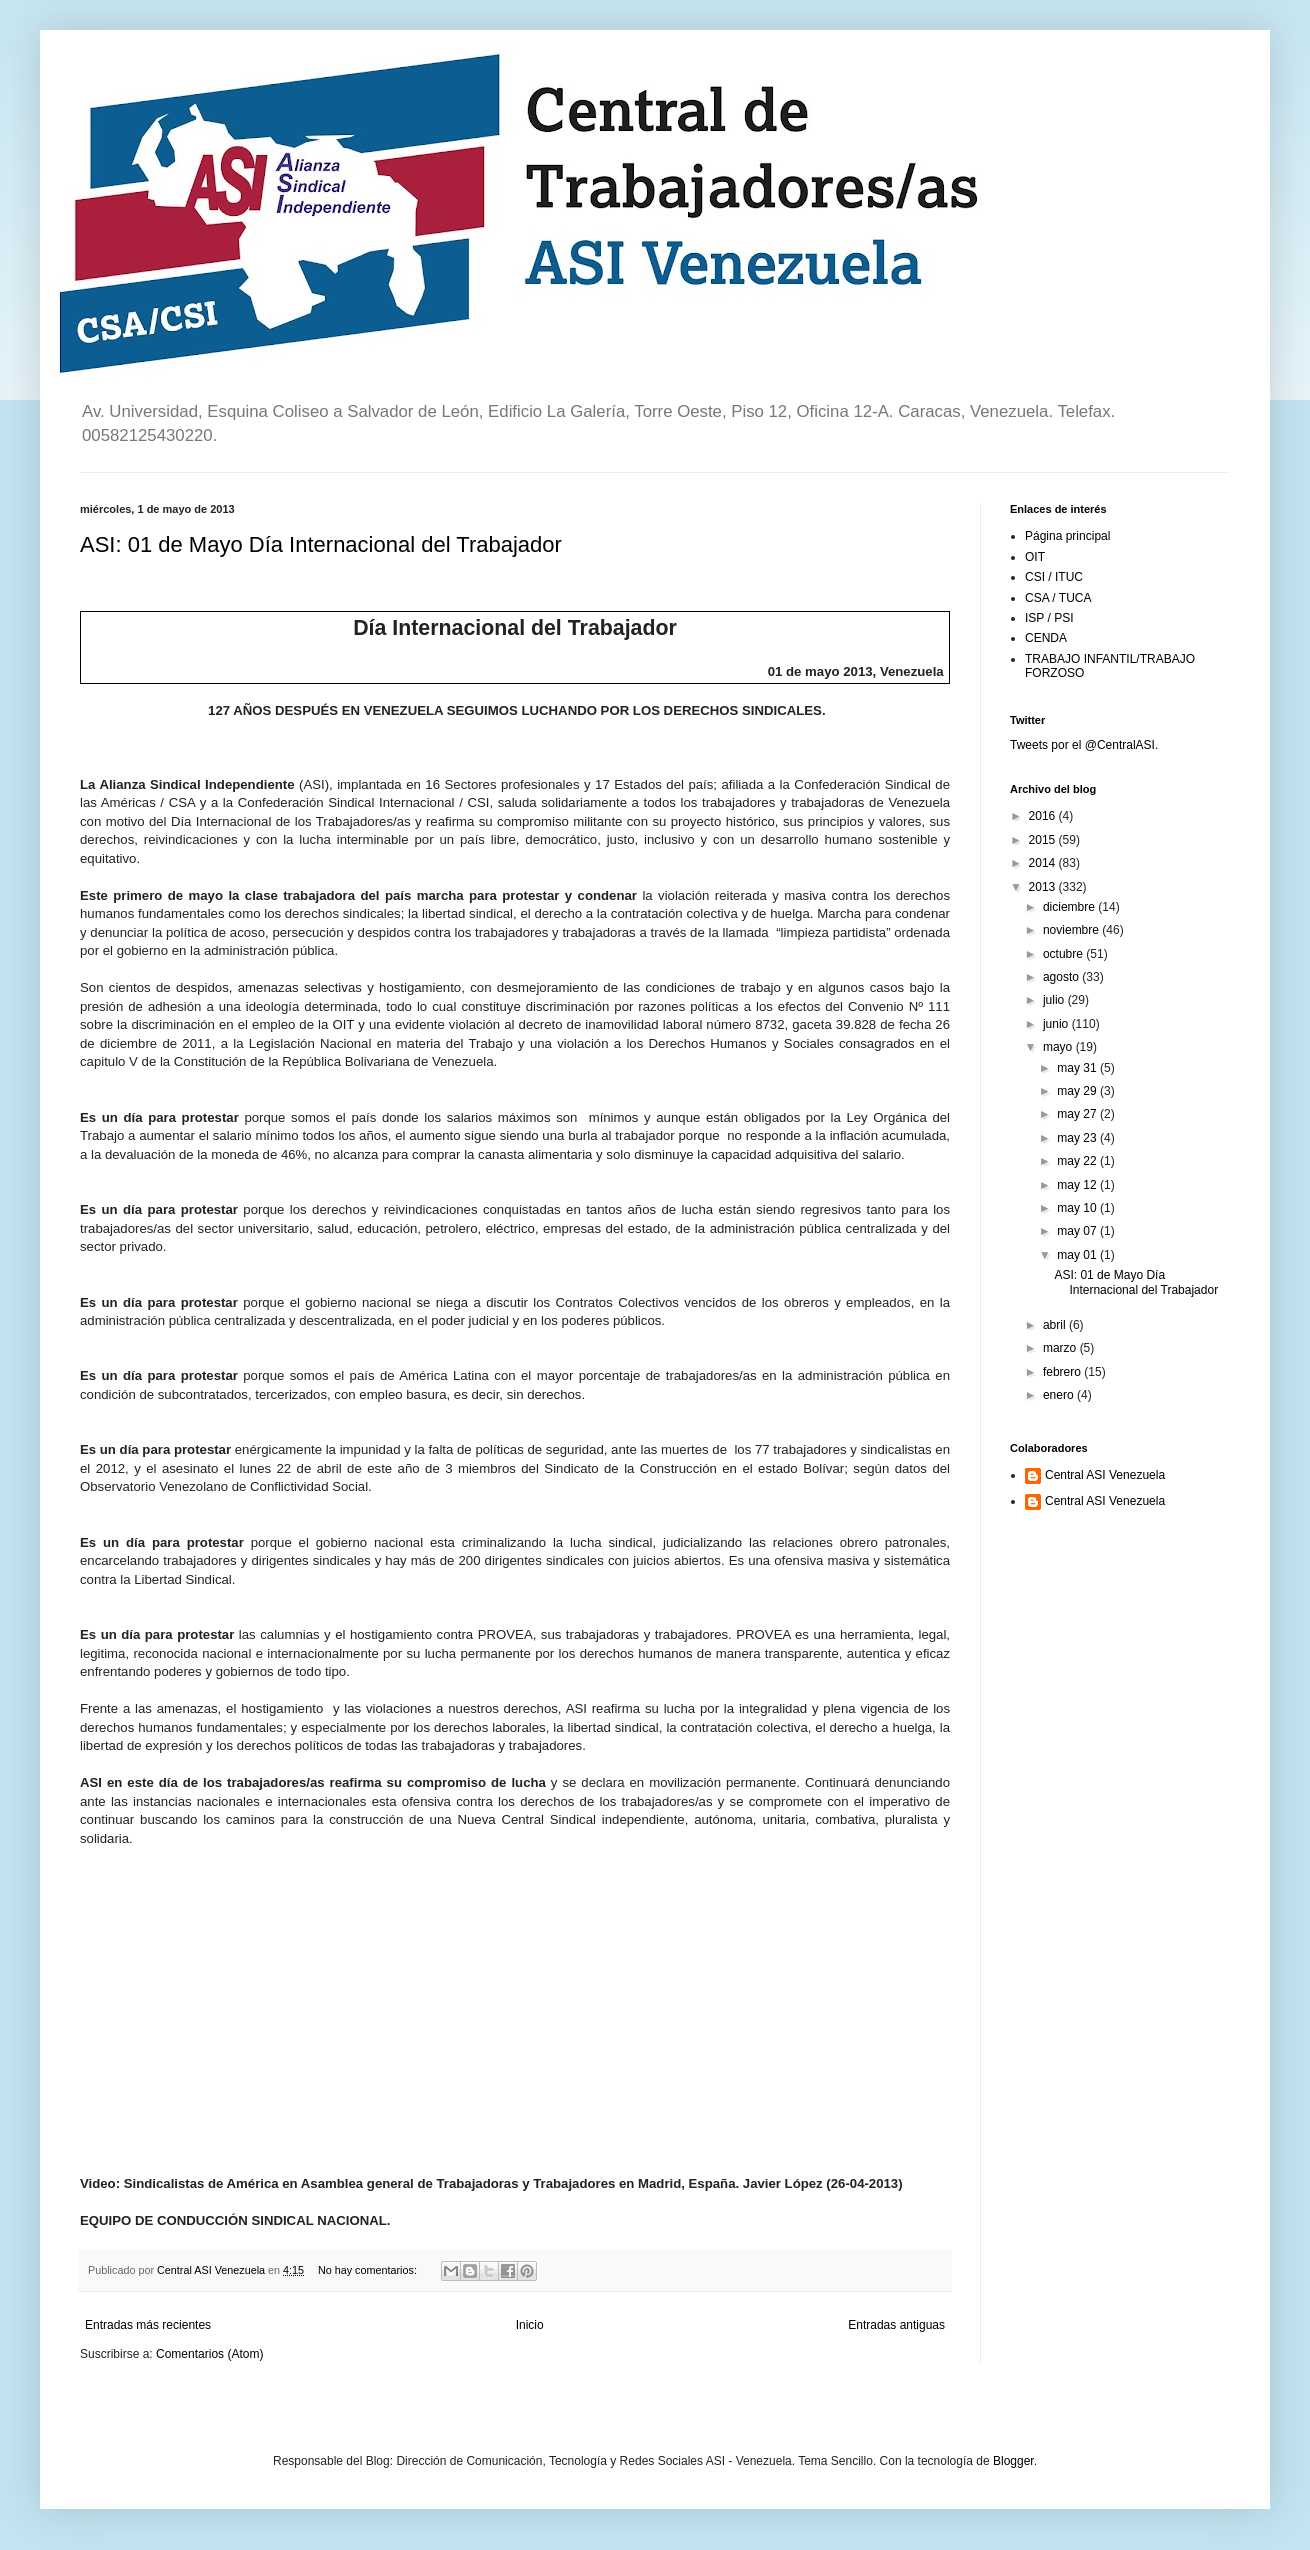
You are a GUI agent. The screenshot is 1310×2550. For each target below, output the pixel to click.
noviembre (1072, 930)
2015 (1044, 840)
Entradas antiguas (896, 2325)
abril (1056, 1325)
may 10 (1078, 1208)
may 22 (1078, 1161)
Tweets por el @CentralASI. (1084, 745)
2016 (1044, 816)
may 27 (1078, 1114)
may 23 (1078, 1138)
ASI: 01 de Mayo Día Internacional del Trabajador (321, 544)
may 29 (1078, 1091)
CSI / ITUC (1054, 577)
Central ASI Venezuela (1105, 1475)
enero (1060, 1395)
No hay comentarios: (369, 2270)
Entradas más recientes (148, 2325)
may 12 (1078, 1185)
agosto (1062, 977)
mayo (1059, 1047)
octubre (1064, 954)
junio (1057, 1024)
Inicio (530, 2325)
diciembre (1070, 907)
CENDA (1046, 638)
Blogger (1013, 2461)
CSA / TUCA (1058, 598)
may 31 (1078, 1068)
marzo (1061, 1348)
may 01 (1078, 1255)
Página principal (1067, 536)
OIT (1035, 557)
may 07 (1078, 1231)
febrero (1063, 1372)
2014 (1044, 863)
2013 (1044, 887)
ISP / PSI (1049, 618)
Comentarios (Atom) (209, 2354)
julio (1055, 1000)
